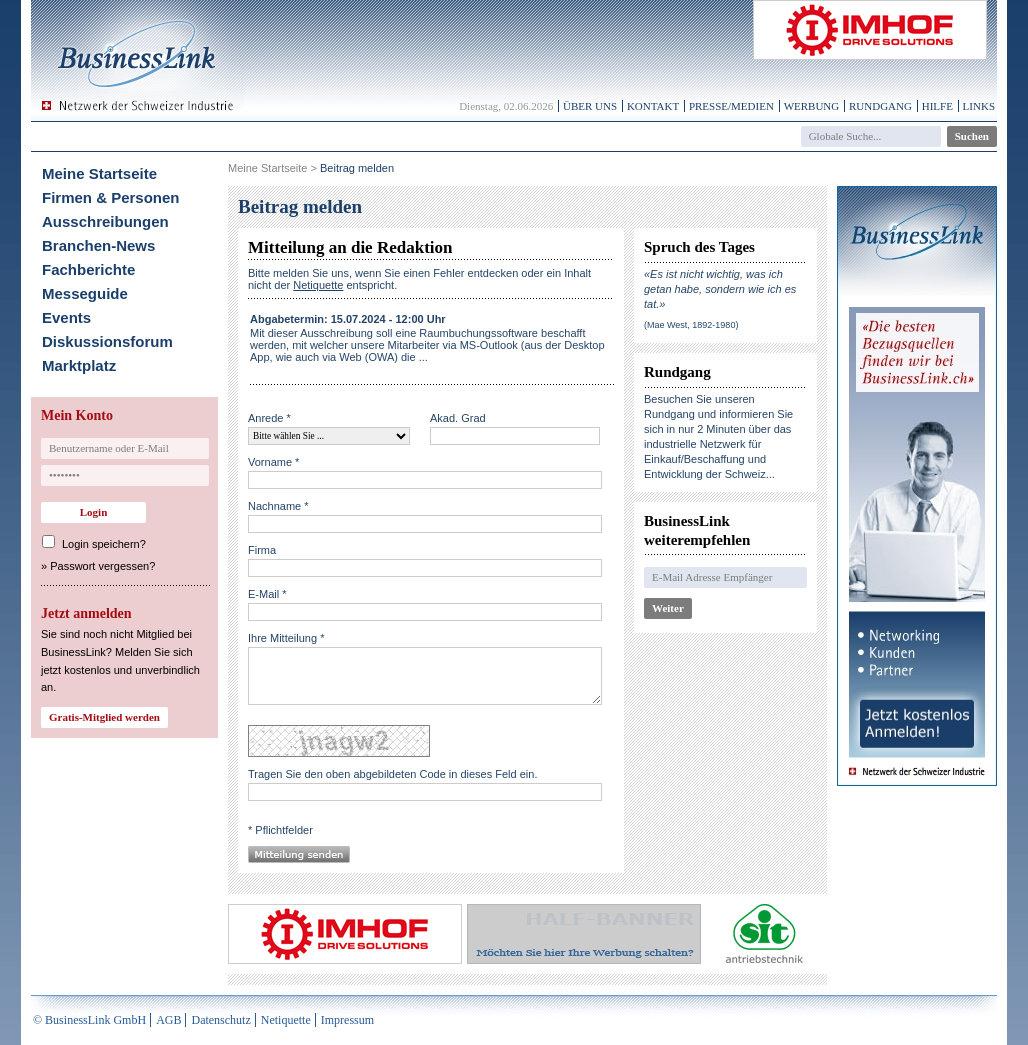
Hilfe (937, 106)
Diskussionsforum (107, 341)
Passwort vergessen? (102, 566)
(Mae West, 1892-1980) (691, 325)
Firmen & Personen (111, 197)
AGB (168, 1020)
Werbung (812, 106)
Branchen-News (98, 245)
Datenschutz (220, 1020)
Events (66, 317)
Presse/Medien (731, 106)
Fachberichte (88, 269)
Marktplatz (79, 365)
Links (979, 106)
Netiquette (286, 1020)
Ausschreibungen (105, 221)
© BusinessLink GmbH (89, 1020)
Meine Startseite (99, 173)
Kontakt (653, 106)
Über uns (590, 106)
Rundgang (880, 106)
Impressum (347, 1020)
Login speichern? (104, 544)
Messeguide (85, 293)
